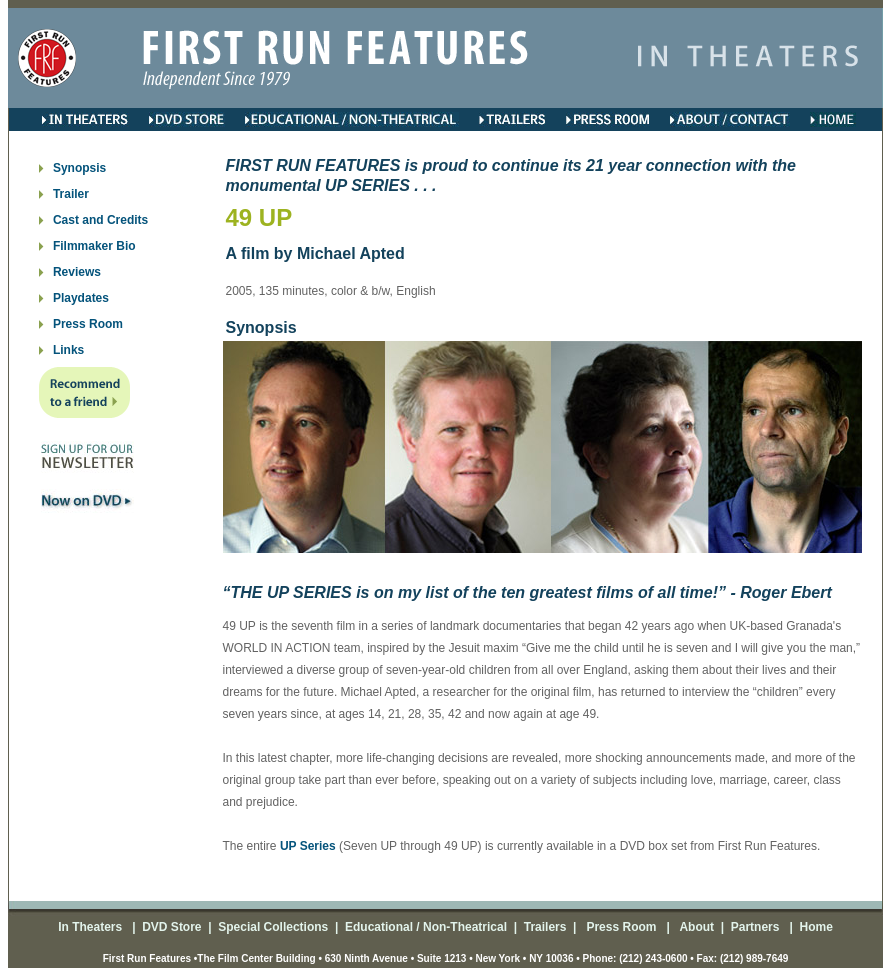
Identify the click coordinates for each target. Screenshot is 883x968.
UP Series (308, 846)
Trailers (545, 927)
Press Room (88, 324)
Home (814, 927)
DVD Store (171, 927)
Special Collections (271, 927)
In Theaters (91, 927)
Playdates (81, 298)
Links (68, 350)
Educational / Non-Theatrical (426, 927)
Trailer (71, 194)
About (696, 927)
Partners (753, 927)
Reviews (77, 272)
